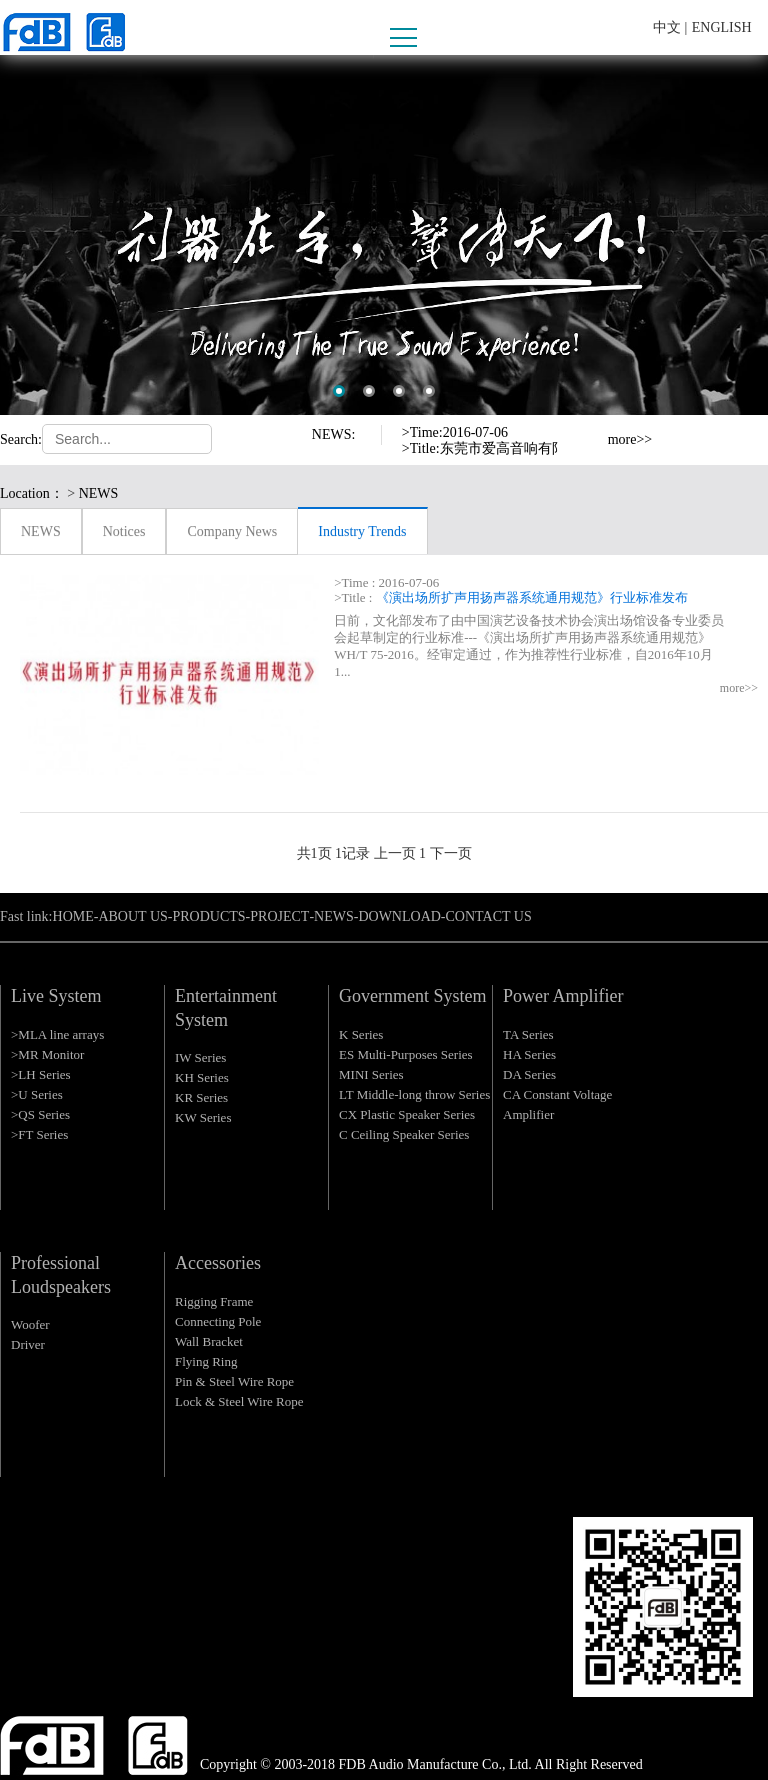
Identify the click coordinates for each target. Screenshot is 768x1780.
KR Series (201, 1097)
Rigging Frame (214, 1301)
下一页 (451, 853)
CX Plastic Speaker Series (407, 1114)
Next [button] (587, 449)
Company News (232, 531)
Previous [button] (587, 431)
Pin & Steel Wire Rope (234, 1381)
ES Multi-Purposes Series (406, 1054)
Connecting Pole (218, 1321)
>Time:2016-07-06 (455, 432)
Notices (124, 531)
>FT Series (39, 1134)
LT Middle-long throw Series (414, 1094)
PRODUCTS (208, 916)
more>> (630, 439)
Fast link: (26, 916)
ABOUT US (132, 916)
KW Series (203, 1117)
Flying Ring (206, 1361)
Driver (28, 1344)
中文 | (670, 27)
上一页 (395, 853)
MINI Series (371, 1074)
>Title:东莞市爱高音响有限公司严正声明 (526, 448)
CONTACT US (489, 916)
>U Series (37, 1094)
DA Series (529, 1074)
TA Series (528, 1034)
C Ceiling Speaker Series (404, 1134)
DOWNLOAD (399, 916)
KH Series (202, 1077)
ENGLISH (722, 27)
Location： (32, 493)
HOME (73, 916)
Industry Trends (362, 531)
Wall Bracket (209, 1341)
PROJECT (279, 916)
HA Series (529, 1054)
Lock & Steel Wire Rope (239, 1401)
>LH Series (41, 1074)
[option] (384, 235)
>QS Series (40, 1114)
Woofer (30, 1324)
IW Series (200, 1057)
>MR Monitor (47, 1054)
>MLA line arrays (57, 1034)
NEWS (41, 531)
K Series (361, 1034)
